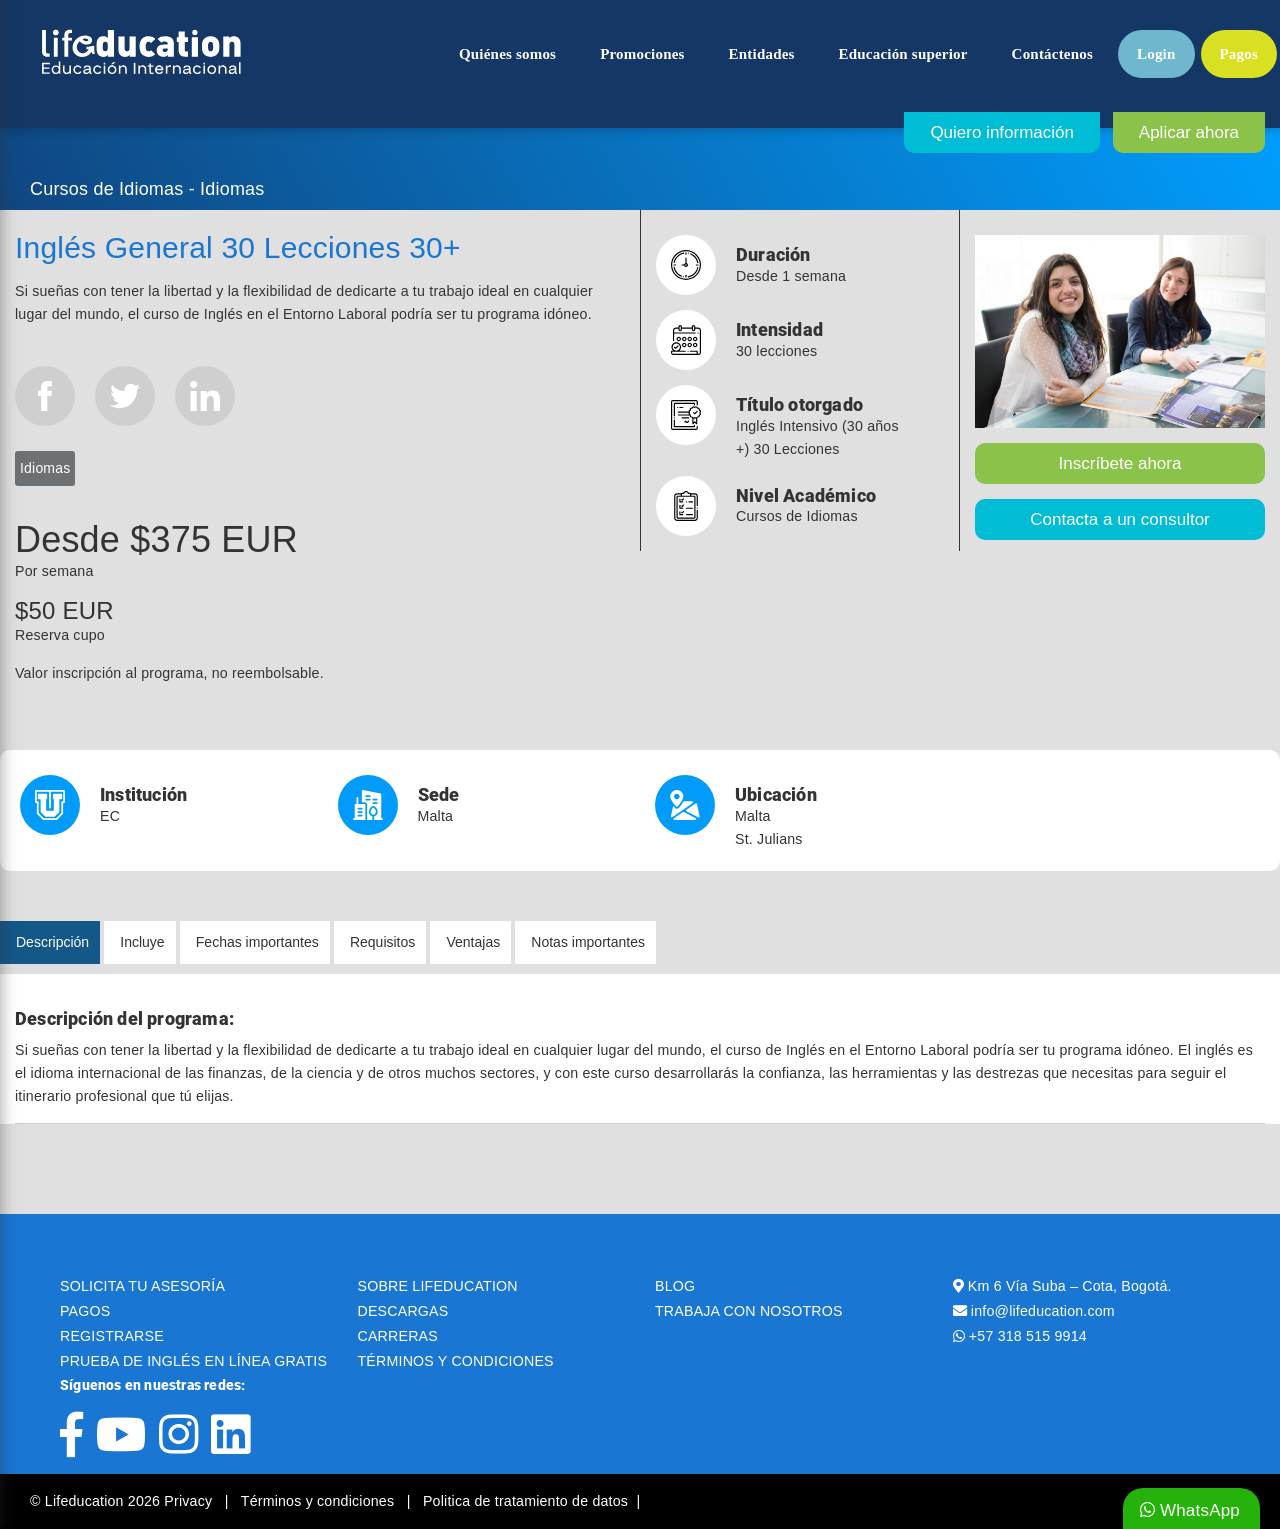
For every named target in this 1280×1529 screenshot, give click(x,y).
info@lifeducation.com (1043, 1311)
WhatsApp (1190, 1510)
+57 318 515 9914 (1028, 1336)
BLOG (675, 1286)
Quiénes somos (507, 54)
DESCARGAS (403, 1311)
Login (1156, 54)
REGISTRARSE (112, 1336)
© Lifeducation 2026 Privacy (123, 1501)
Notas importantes (588, 942)
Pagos (1239, 54)
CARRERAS (398, 1336)
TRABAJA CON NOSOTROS (749, 1311)
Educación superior (903, 54)
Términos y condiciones (320, 1501)
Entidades (762, 54)
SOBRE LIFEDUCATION (438, 1286)
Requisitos (382, 942)
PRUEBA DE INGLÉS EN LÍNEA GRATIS (193, 1361)
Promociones (642, 54)
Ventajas (473, 942)
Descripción (52, 942)
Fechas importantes (257, 942)
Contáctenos (1052, 54)
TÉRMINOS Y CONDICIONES (456, 1361)
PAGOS (85, 1311)
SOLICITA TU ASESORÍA (142, 1286)
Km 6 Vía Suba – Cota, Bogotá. (1070, 1286)
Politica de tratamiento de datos (525, 1501)
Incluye (142, 942)
